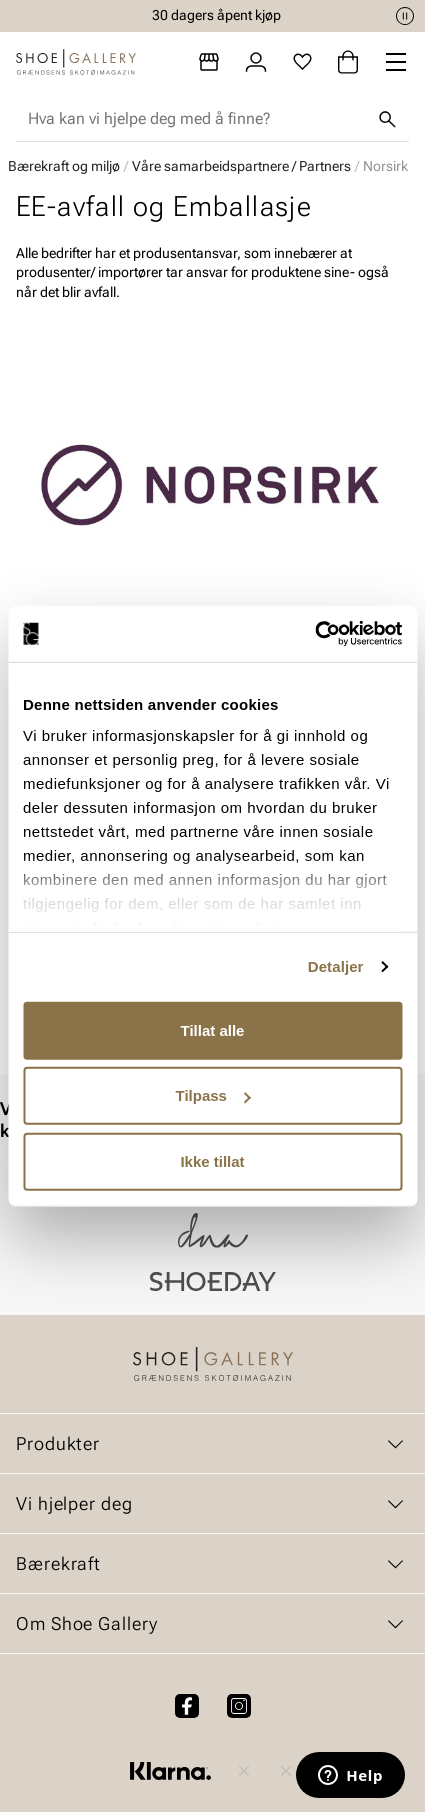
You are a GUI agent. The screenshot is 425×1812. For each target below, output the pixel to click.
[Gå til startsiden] (76, 62)
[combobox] (196, 119)
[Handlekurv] (348, 62)
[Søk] (387, 119)
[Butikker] (209, 62)
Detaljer (336, 966)
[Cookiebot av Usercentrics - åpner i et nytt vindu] (314, 634)
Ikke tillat (212, 1160)
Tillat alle (213, 1029)
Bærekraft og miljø (64, 166)
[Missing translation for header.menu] (396, 62)
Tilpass (213, 1095)
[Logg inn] (256, 62)
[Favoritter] (302, 62)
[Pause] (405, 16)
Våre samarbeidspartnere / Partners (241, 166)
